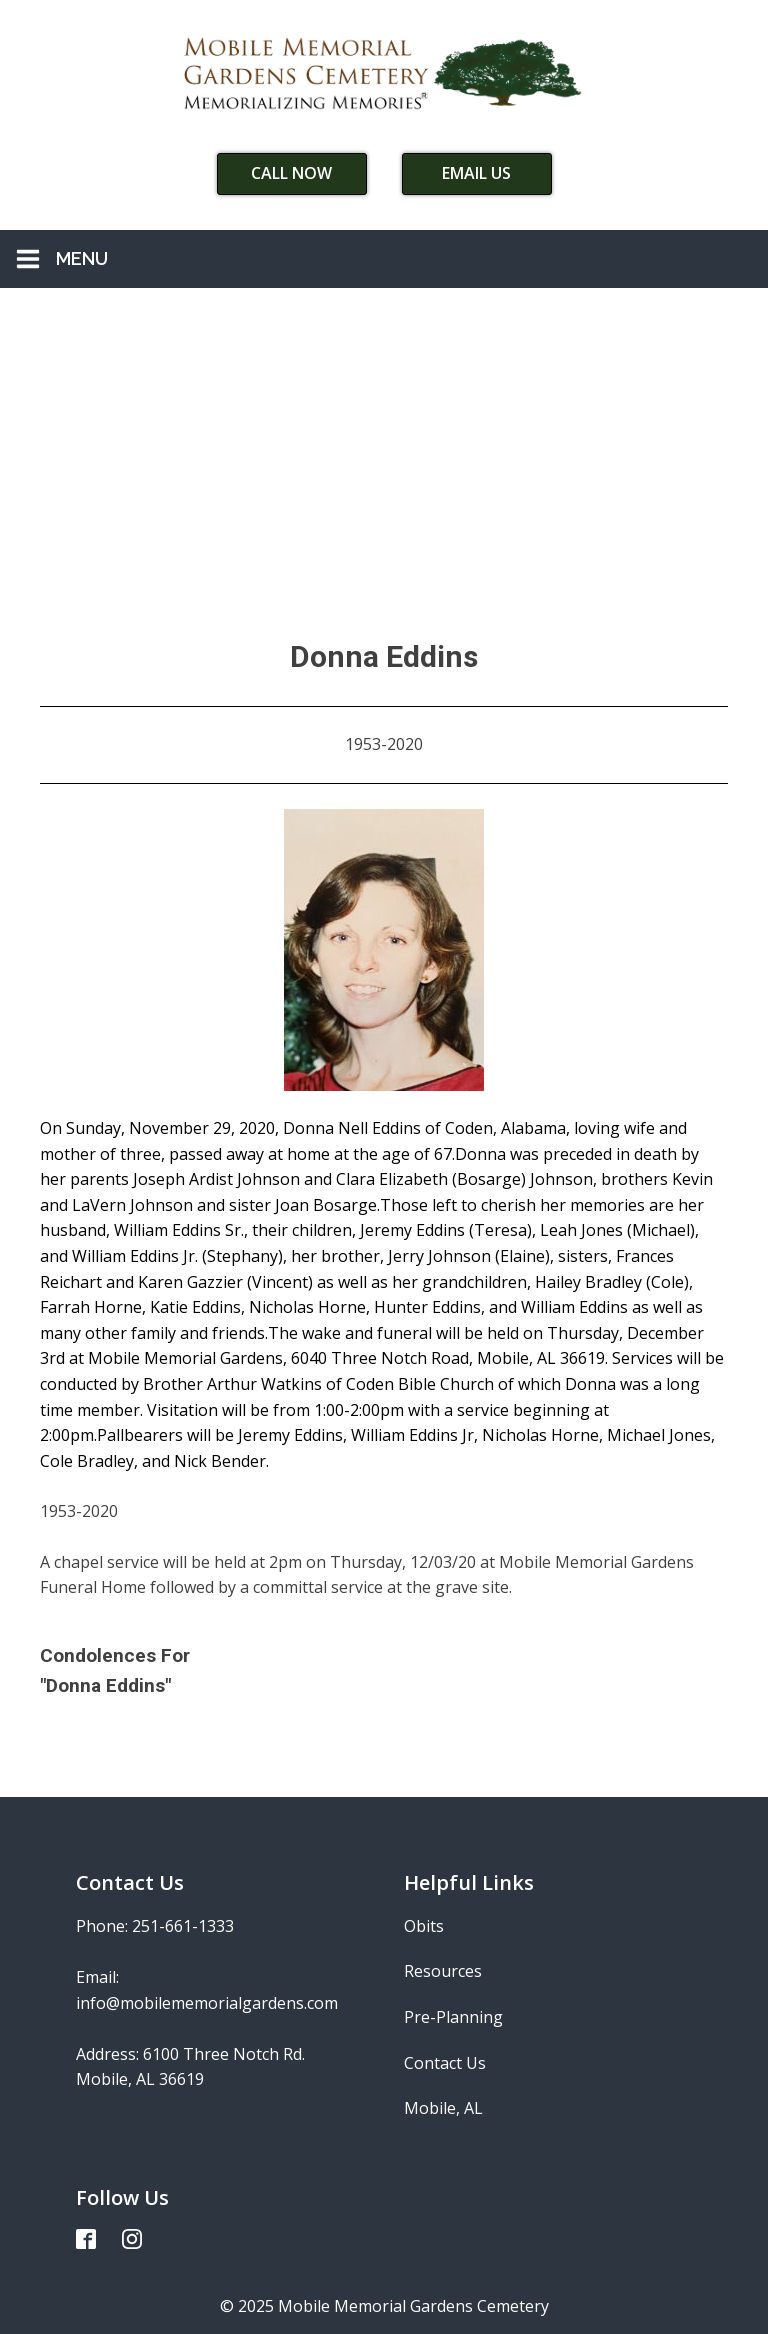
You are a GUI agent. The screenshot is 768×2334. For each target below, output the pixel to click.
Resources (443, 1971)
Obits (424, 1926)
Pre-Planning (453, 2017)
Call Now (291, 173)
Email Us (476, 173)
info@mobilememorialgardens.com (207, 2003)
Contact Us (445, 2063)
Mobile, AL (443, 2108)
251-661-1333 (183, 1926)
